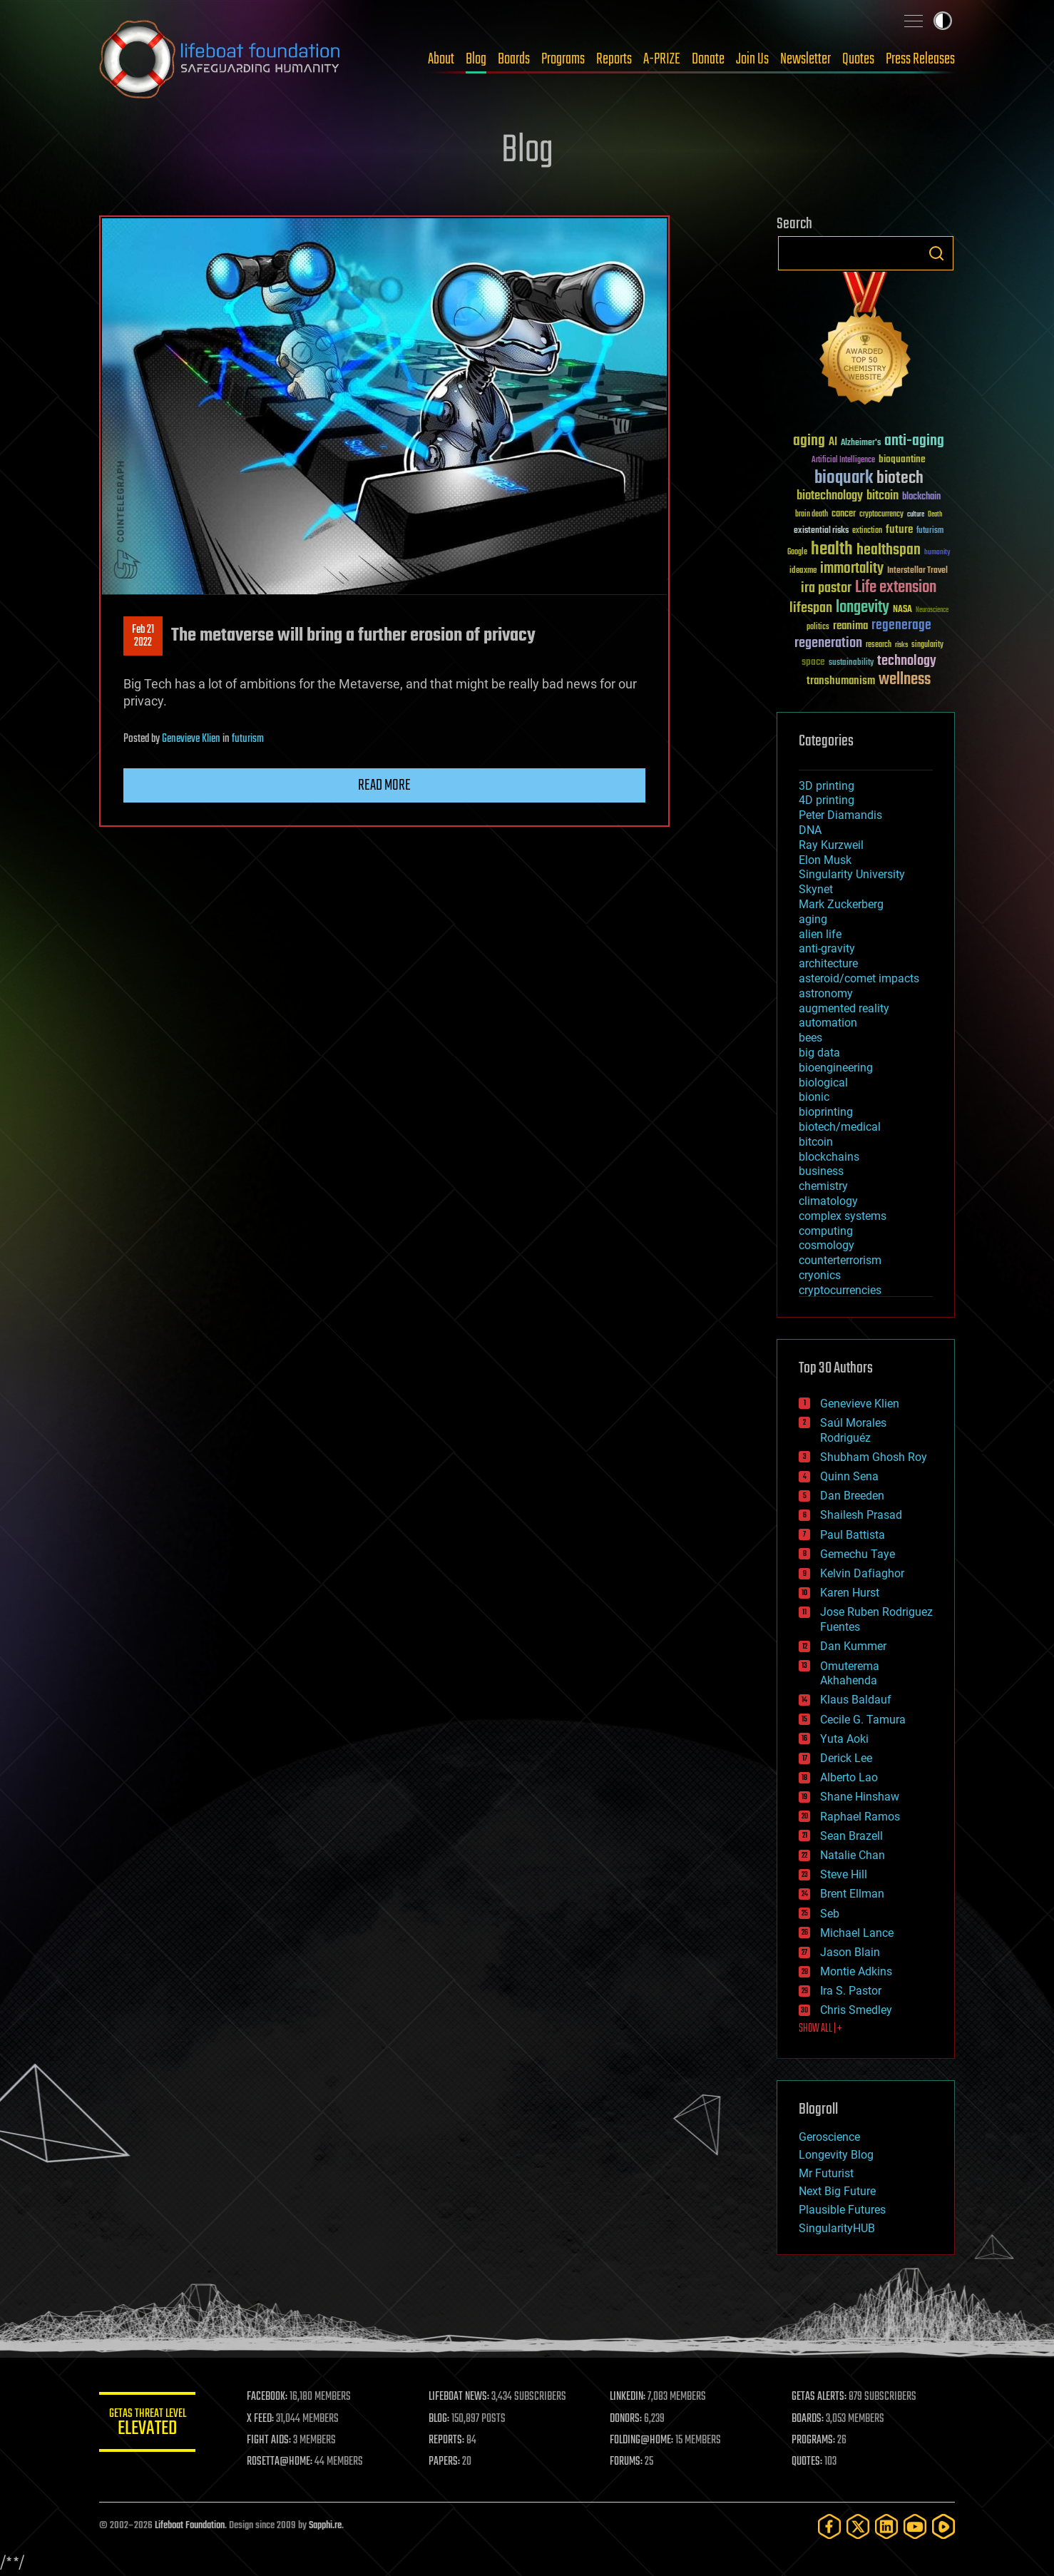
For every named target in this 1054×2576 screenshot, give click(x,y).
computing (826, 1231)
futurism (248, 739)
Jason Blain (850, 1952)
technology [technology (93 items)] (906, 661)
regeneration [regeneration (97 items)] (828, 643)
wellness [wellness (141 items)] (905, 680)
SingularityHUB (837, 2228)
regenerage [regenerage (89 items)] (901, 625)
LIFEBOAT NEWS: (461, 2397)
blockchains (829, 1157)
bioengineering (836, 1067)
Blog (476, 59)
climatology (828, 1201)
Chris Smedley (856, 2010)
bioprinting (826, 1112)
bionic (814, 1097)
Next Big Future (837, 2191)
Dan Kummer (853, 1646)
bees (810, 1037)
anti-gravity (827, 948)
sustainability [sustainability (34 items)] (851, 663)
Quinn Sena (849, 1476)
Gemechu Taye (857, 1554)
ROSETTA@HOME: (283, 2462)
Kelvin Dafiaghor (862, 1573)
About (441, 59)
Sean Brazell (851, 1836)
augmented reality (844, 1008)
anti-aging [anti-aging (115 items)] (914, 441)
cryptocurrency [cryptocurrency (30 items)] (881, 514)
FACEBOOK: (270, 2397)
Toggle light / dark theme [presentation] (942, 20)
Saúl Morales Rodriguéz (853, 1430)
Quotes (858, 59)
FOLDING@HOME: (643, 2440)
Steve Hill (843, 1874)
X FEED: (263, 2419)
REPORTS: (448, 2440)
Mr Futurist (826, 2173)
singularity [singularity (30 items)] (927, 645)
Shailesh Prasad (861, 1515)
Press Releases (920, 59)
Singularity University (852, 874)
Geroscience (829, 2137)
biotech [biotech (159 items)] (899, 478)
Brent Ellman (852, 1893)
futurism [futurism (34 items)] (929, 531)
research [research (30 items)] (878, 645)
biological (823, 1082)
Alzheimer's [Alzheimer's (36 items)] (861, 443)
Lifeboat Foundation (190, 2526)
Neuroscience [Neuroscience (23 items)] (932, 611)
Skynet (816, 889)
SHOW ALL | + (820, 2029)
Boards (514, 59)
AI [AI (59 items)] (833, 442)
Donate (708, 59)
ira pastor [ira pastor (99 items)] (826, 588)
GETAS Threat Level (149, 2424)
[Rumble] (943, 2526)
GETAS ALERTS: (819, 2397)
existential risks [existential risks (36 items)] (821, 531)
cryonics (820, 1275)
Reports (614, 59)
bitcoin (816, 1142)
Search (936, 253)
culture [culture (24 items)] (915, 515)
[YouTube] (915, 2526)
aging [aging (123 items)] (809, 441)
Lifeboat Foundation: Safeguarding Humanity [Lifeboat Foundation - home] (220, 59)
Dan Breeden (852, 1495)
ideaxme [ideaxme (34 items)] (803, 571)
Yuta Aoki (844, 1739)
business (821, 1171)
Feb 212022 (143, 636)
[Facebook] (829, 2526)
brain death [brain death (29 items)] (811, 514)
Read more (384, 785)
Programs (563, 59)
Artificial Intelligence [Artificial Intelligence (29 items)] (843, 460)
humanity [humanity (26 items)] (937, 553)
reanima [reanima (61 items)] (850, 626)
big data (819, 1052)
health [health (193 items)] (832, 549)
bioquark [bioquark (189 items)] (843, 478)
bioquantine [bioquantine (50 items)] (902, 459)
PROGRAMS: (814, 2440)
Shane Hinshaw (859, 1796)
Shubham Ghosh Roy (873, 1457)
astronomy (826, 993)
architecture (828, 963)
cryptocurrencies (840, 1290)
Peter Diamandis (840, 815)
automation (828, 1022)
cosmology (826, 1245)
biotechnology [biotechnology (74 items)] (830, 496)
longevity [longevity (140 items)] (862, 608)
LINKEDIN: (630, 2397)
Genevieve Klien (191, 739)
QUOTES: (807, 2462)
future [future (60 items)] (899, 529)
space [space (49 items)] (813, 662)
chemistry (823, 1186)
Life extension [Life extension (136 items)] (895, 588)
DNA (810, 830)
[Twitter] (857, 2526)
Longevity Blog (836, 2155)
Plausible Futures (842, 2209)
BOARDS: (808, 2419)
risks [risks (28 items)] (901, 645)
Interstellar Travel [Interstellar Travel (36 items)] (917, 571)
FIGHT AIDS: (272, 2440)
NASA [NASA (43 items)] (902, 610)
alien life (820, 934)
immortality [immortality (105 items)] (852, 568)
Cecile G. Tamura (863, 1719)
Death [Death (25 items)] (935, 515)
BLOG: (441, 2419)
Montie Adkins (856, 1971)
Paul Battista (852, 1535)
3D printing (826, 786)
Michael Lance (857, 1933)
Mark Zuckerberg (841, 904)
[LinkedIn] (886, 2526)
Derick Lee (846, 1758)
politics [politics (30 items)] (818, 627)
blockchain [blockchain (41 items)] (921, 497)
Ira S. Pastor (850, 1990)
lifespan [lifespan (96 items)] (810, 608)
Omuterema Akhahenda (849, 1673)
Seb (829, 1913)
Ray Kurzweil (831, 845)
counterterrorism (840, 1260)
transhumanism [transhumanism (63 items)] (841, 681)
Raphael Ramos (860, 1816)
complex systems (842, 1216)
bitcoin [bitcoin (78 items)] (882, 496)
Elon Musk (825, 860)
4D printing (826, 800)
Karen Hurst (849, 1592)
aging (813, 919)
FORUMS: (628, 2462)
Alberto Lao (849, 1777)
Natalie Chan (852, 1855)
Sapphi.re (325, 2526)
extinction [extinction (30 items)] (867, 531)
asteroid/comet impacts (859, 978)
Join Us (752, 59)
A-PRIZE (661, 59)
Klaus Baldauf (855, 1699)
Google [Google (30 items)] (797, 552)
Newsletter (805, 59)
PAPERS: (446, 2462)
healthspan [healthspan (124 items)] (888, 550)
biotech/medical (840, 1127)
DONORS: (628, 2419)
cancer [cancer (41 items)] (844, 514)
